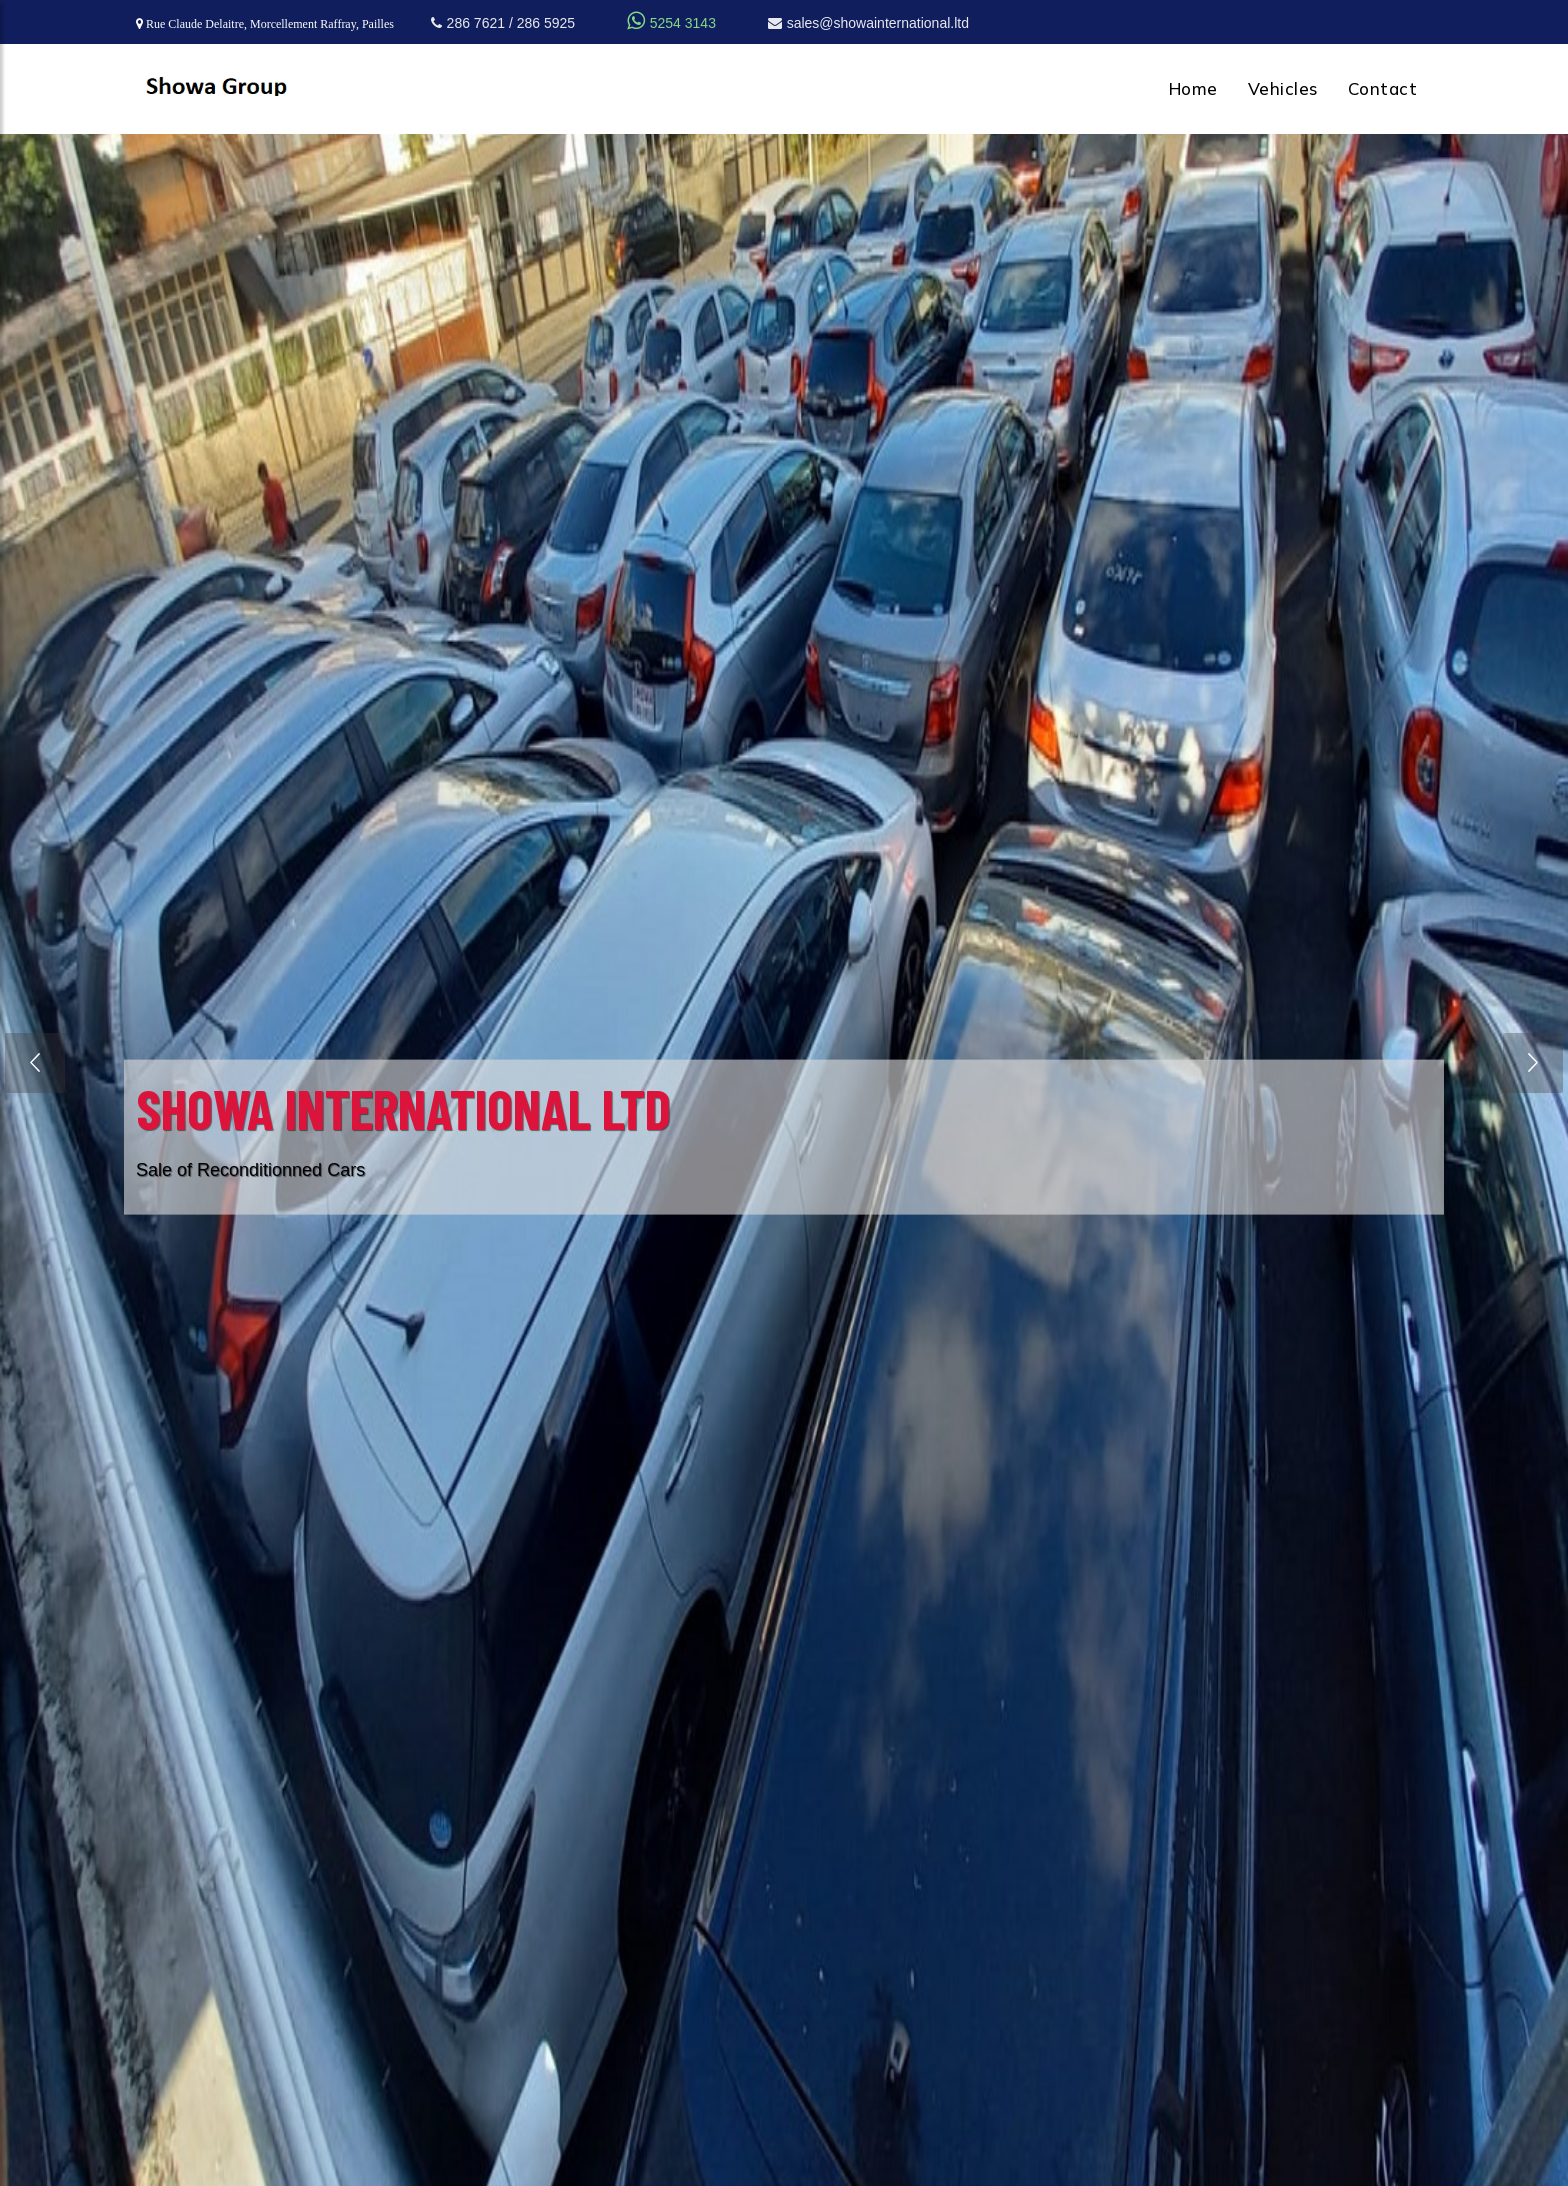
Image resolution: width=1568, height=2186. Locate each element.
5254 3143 (671, 23)
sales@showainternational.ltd (868, 23)
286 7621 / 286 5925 (503, 23)
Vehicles (1283, 88)
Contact (1383, 88)
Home (1193, 88)
